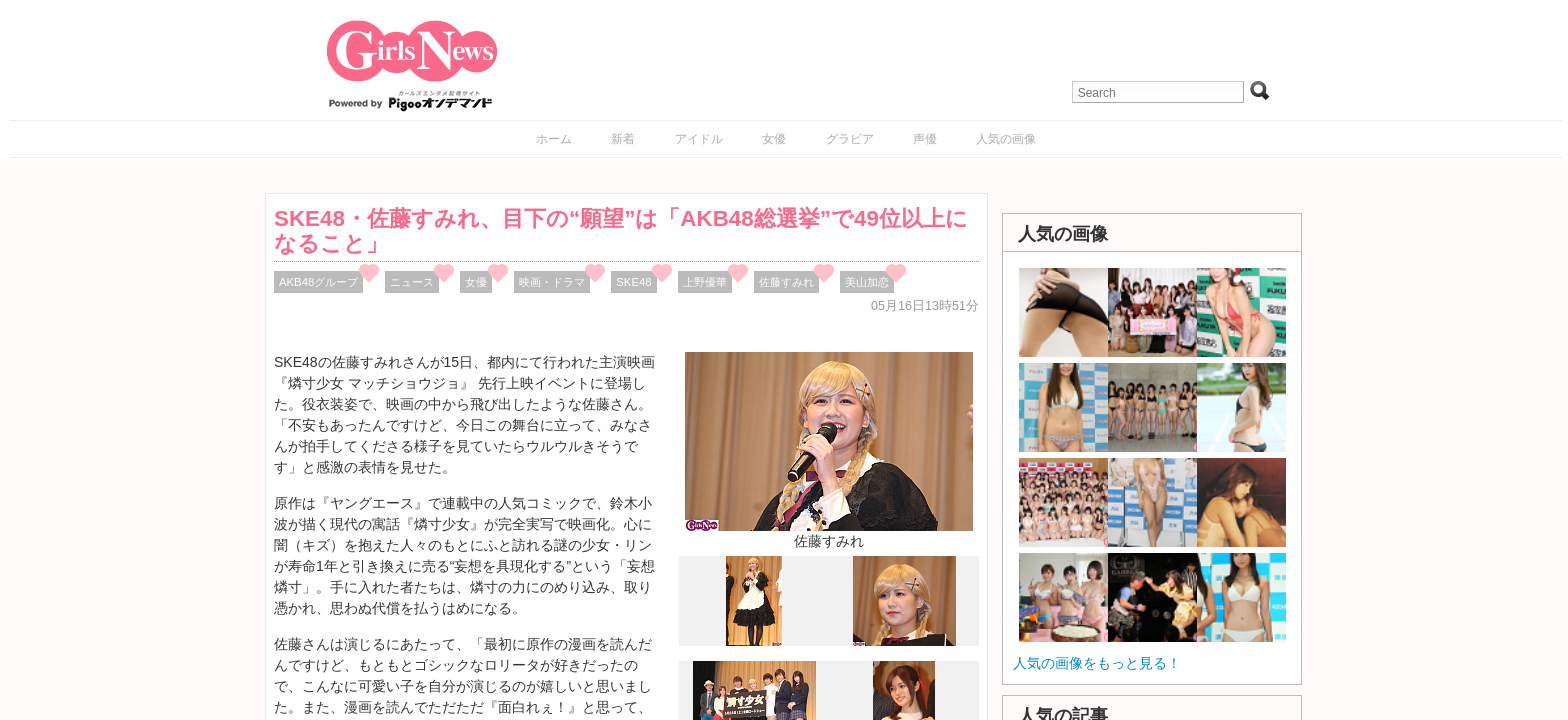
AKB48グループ (318, 282)
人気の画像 (1006, 139)
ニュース (412, 282)
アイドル (699, 139)
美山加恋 (867, 282)
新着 (623, 139)
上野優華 (705, 282)
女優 (774, 139)
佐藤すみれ (786, 282)
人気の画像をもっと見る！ (1097, 663)
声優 (925, 139)
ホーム (554, 139)
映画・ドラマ (552, 282)
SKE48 (633, 282)
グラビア (850, 139)
